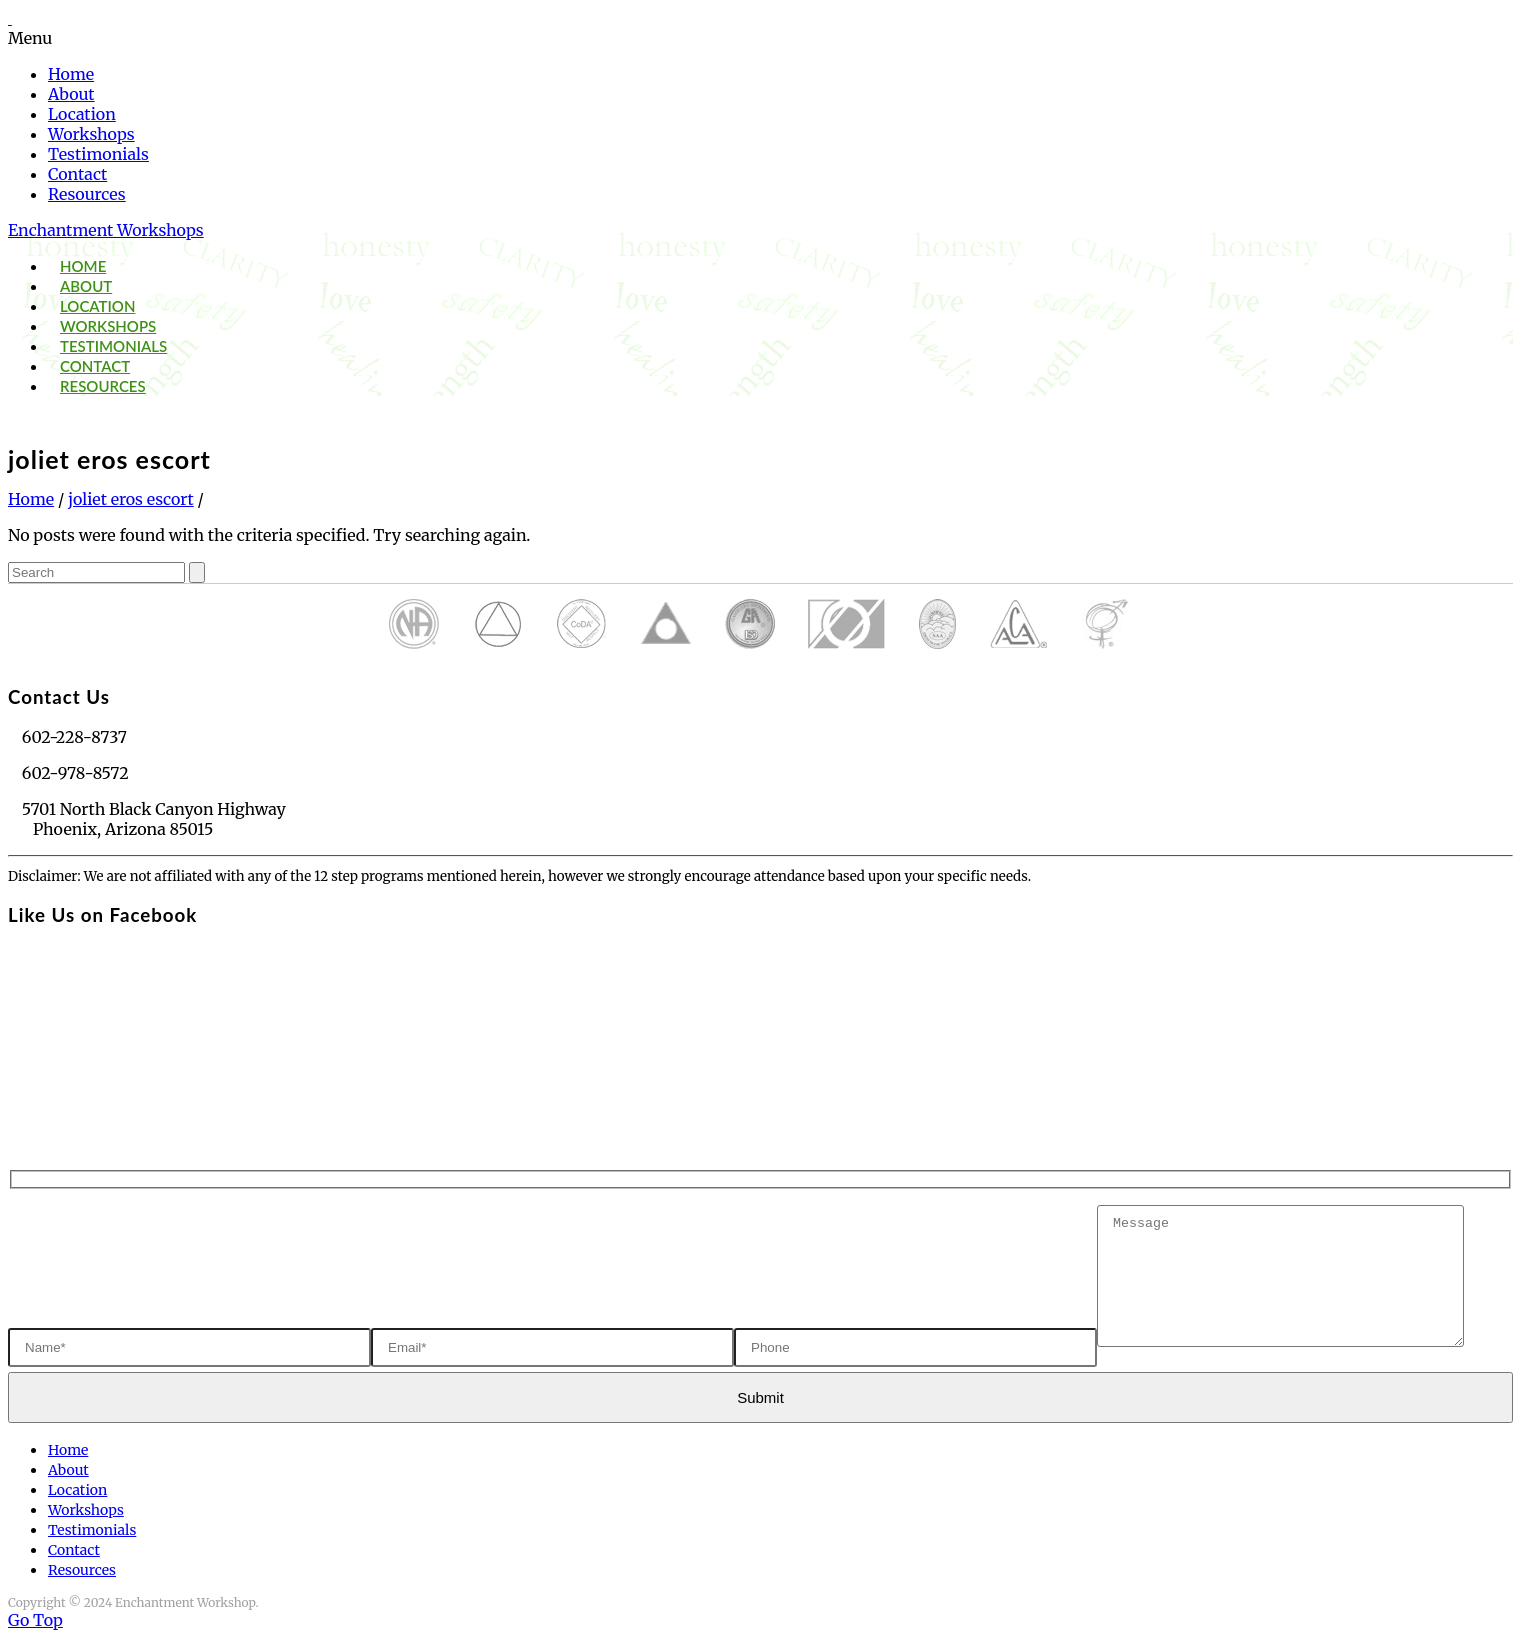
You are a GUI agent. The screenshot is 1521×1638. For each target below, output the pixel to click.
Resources (87, 194)
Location (82, 114)
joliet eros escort (131, 499)
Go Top (35, 1620)
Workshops (91, 134)
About (71, 94)
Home (71, 74)
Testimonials (98, 154)
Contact (77, 174)
